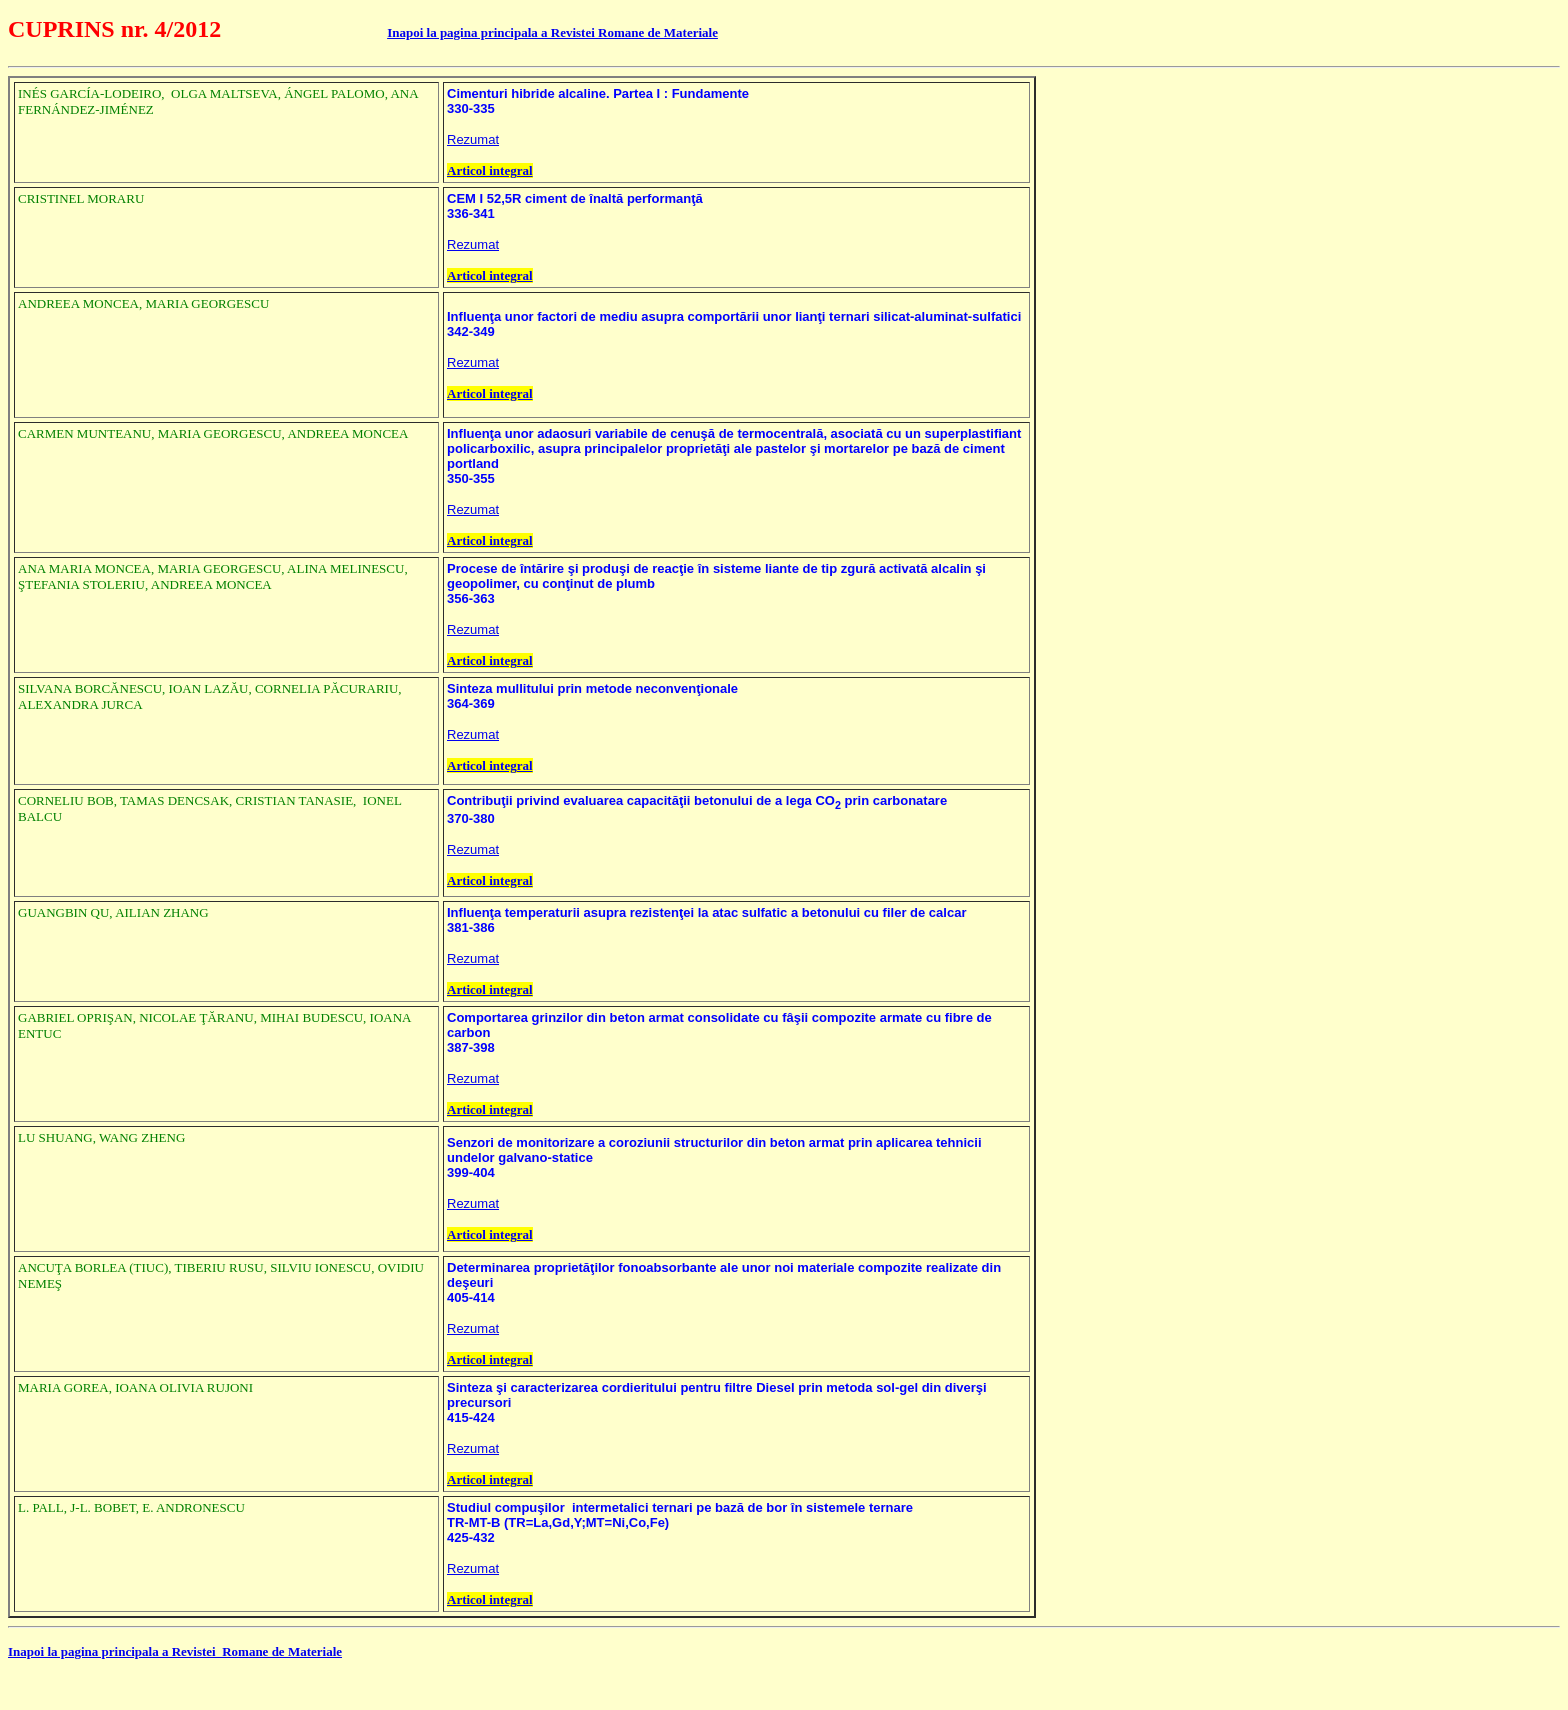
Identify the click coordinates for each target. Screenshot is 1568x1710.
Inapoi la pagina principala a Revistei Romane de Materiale (552, 32)
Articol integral (490, 170)
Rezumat (473, 139)
